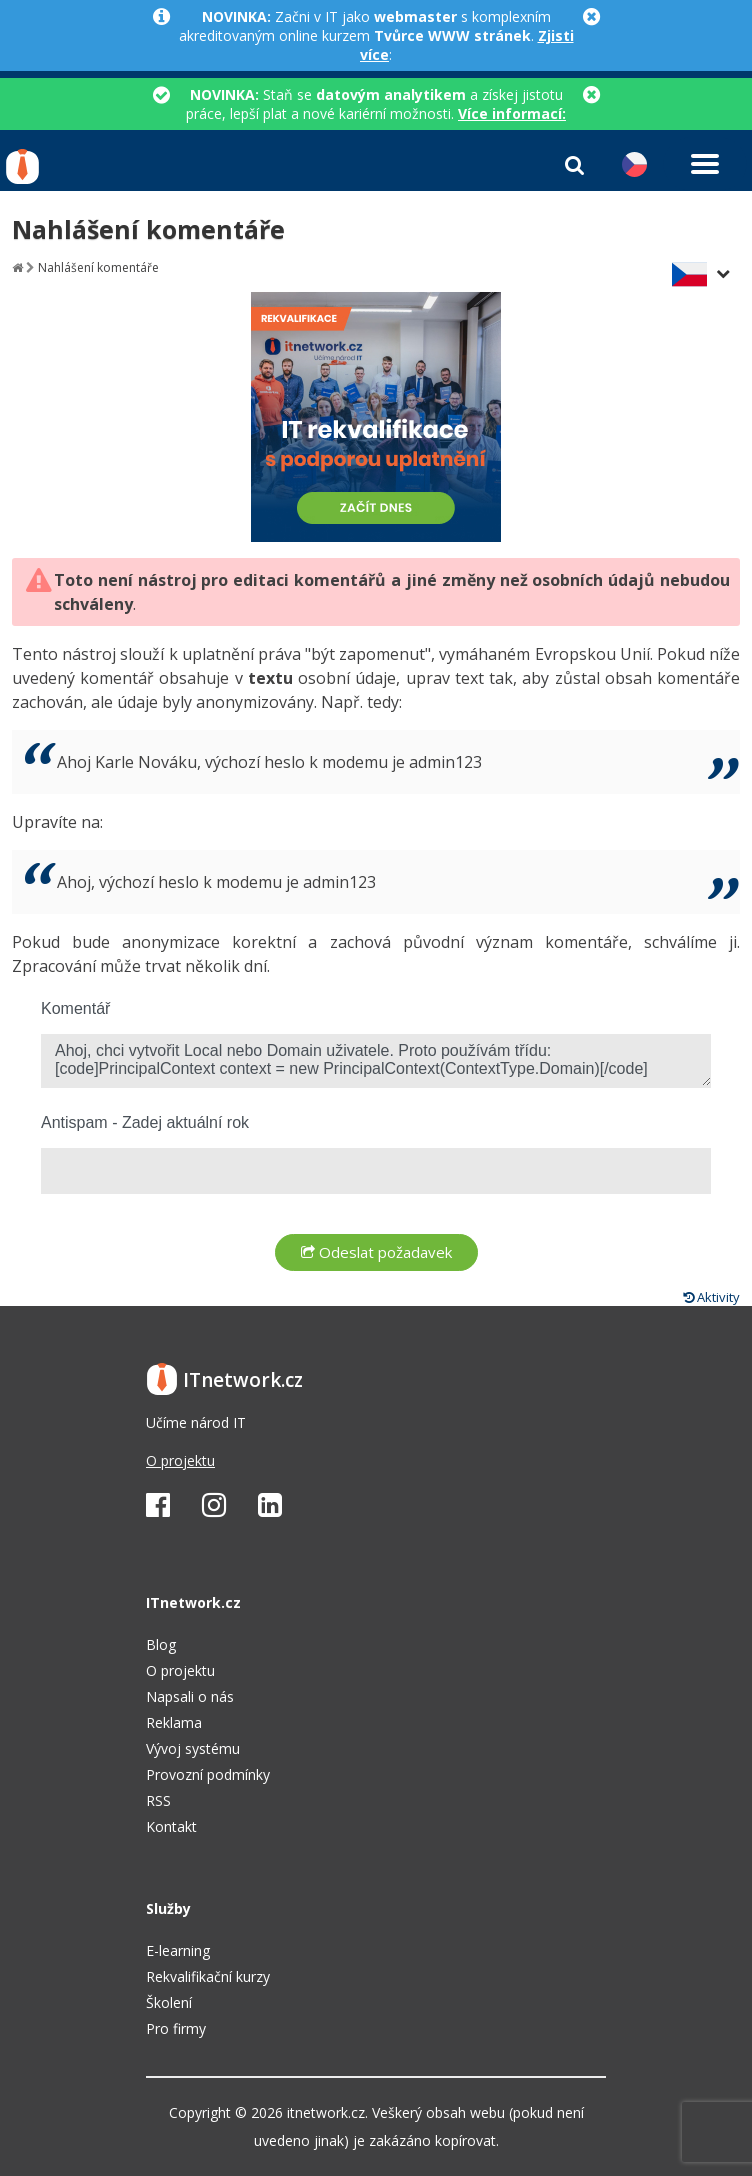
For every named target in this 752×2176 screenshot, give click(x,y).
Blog (161, 1644)
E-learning (178, 1950)
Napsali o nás (190, 1696)
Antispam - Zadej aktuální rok (145, 1122)
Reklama (174, 1722)
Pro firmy (176, 2028)
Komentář (75, 1008)
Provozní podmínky (208, 1774)
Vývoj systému (193, 1748)
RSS (158, 1800)
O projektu (180, 1460)
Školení (169, 2002)
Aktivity (711, 1297)
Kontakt (171, 1826)
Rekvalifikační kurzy (208, 1976)
